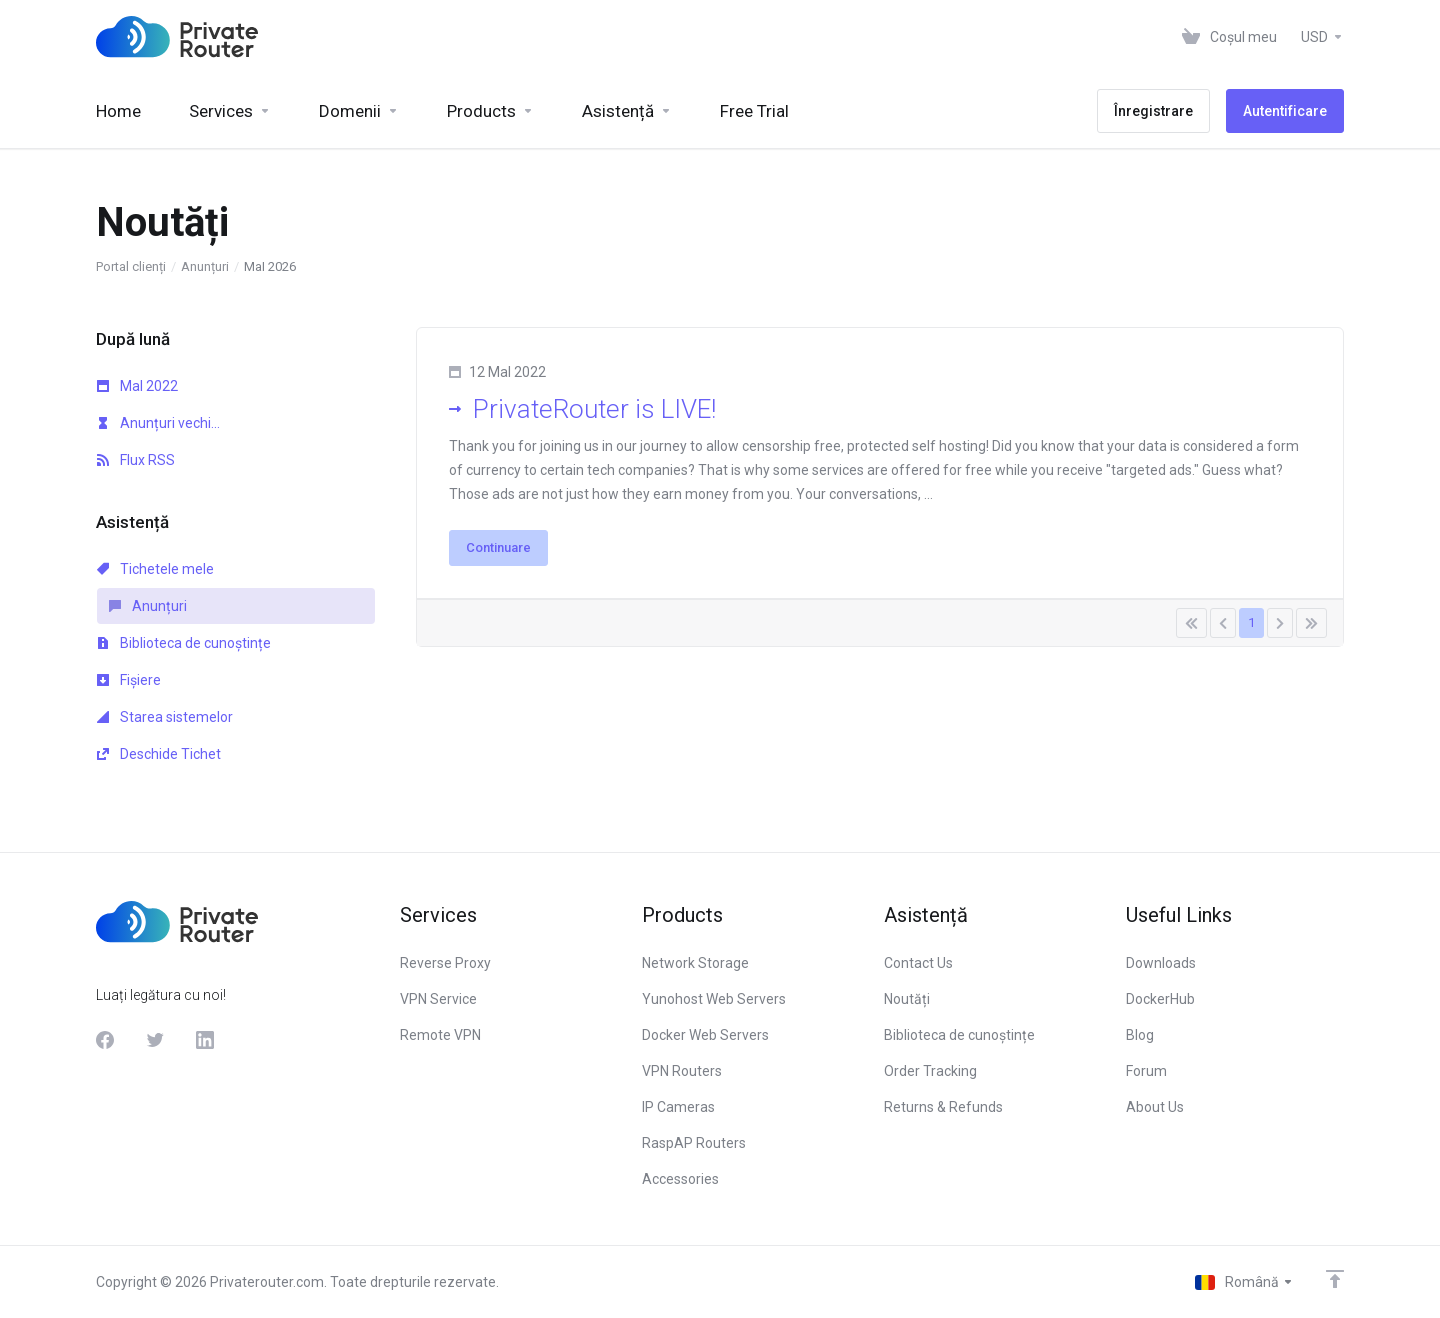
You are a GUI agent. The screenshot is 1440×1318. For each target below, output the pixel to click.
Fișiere (129, 680)
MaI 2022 (137, 386)
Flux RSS (136, 460)
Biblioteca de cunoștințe (184, 643)
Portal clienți (131, 266)
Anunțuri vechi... (158, 423)
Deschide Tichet (159, 754)
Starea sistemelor (165, 717)
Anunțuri (205, 266)
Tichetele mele (155, 569)
